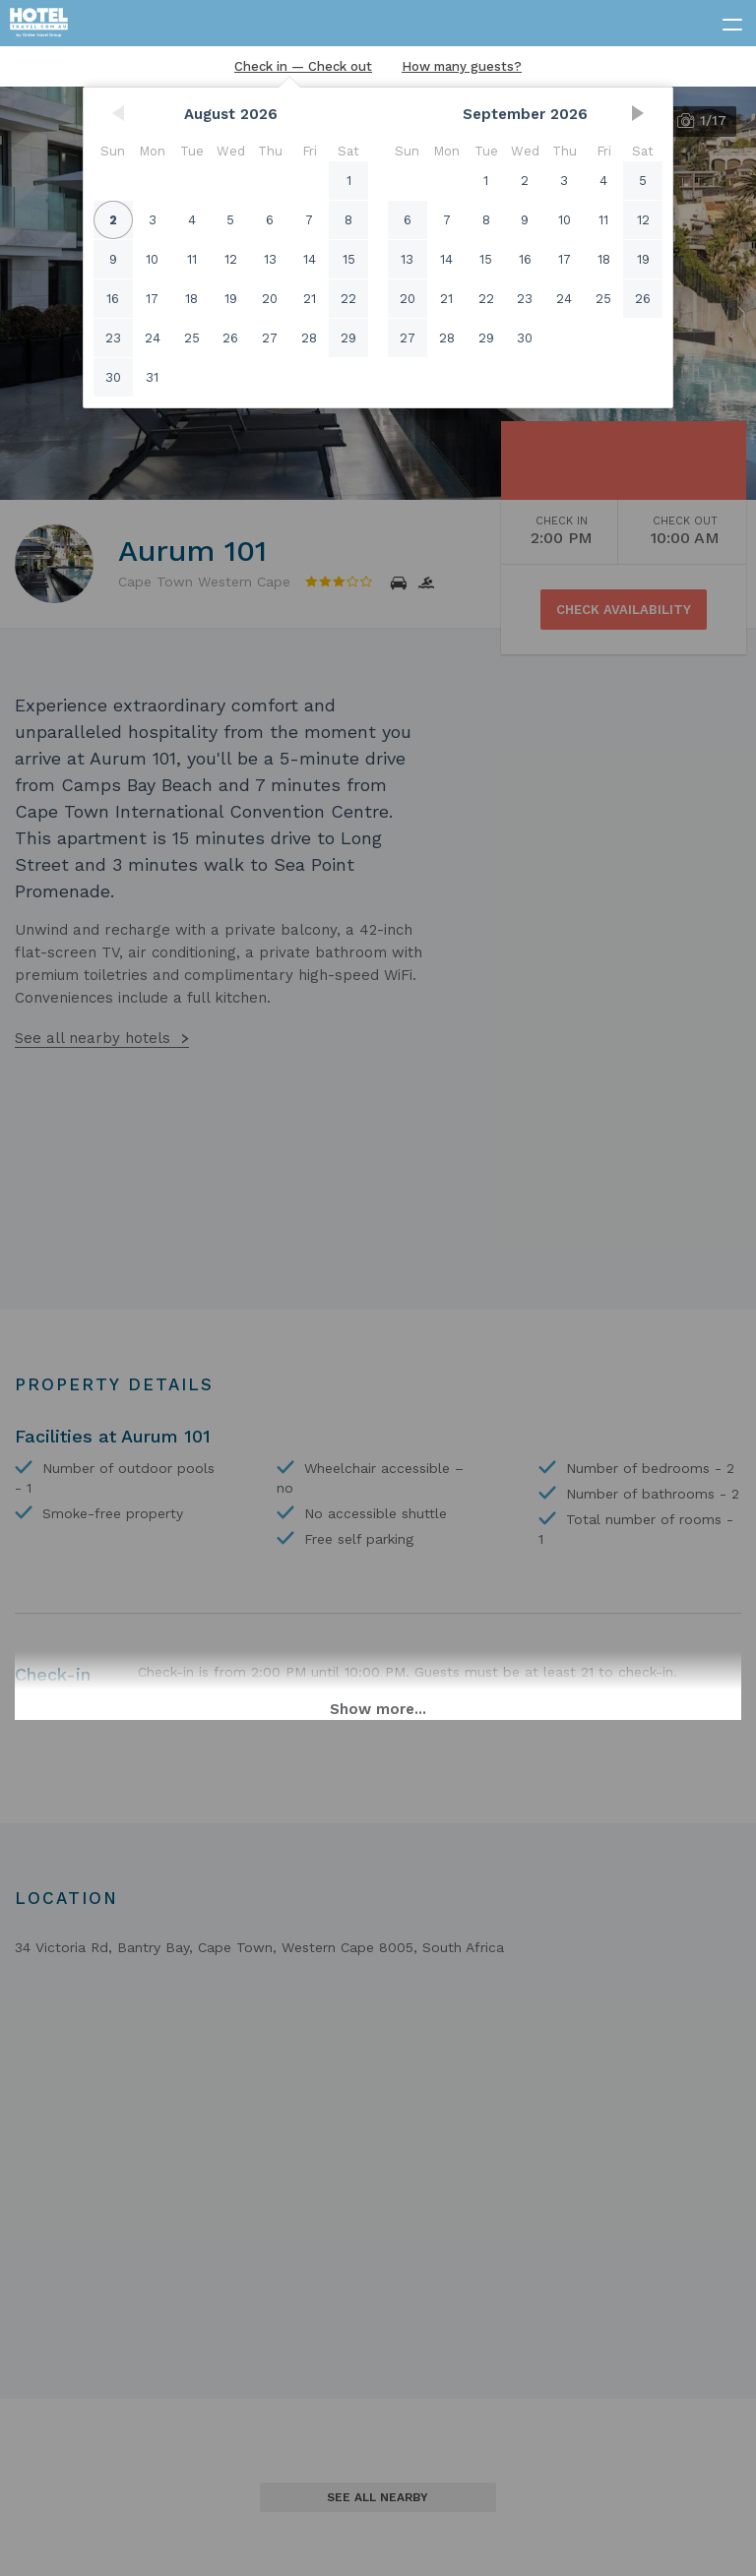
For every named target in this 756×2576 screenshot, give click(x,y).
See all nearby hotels (92, 1038)
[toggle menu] (723, 20)
